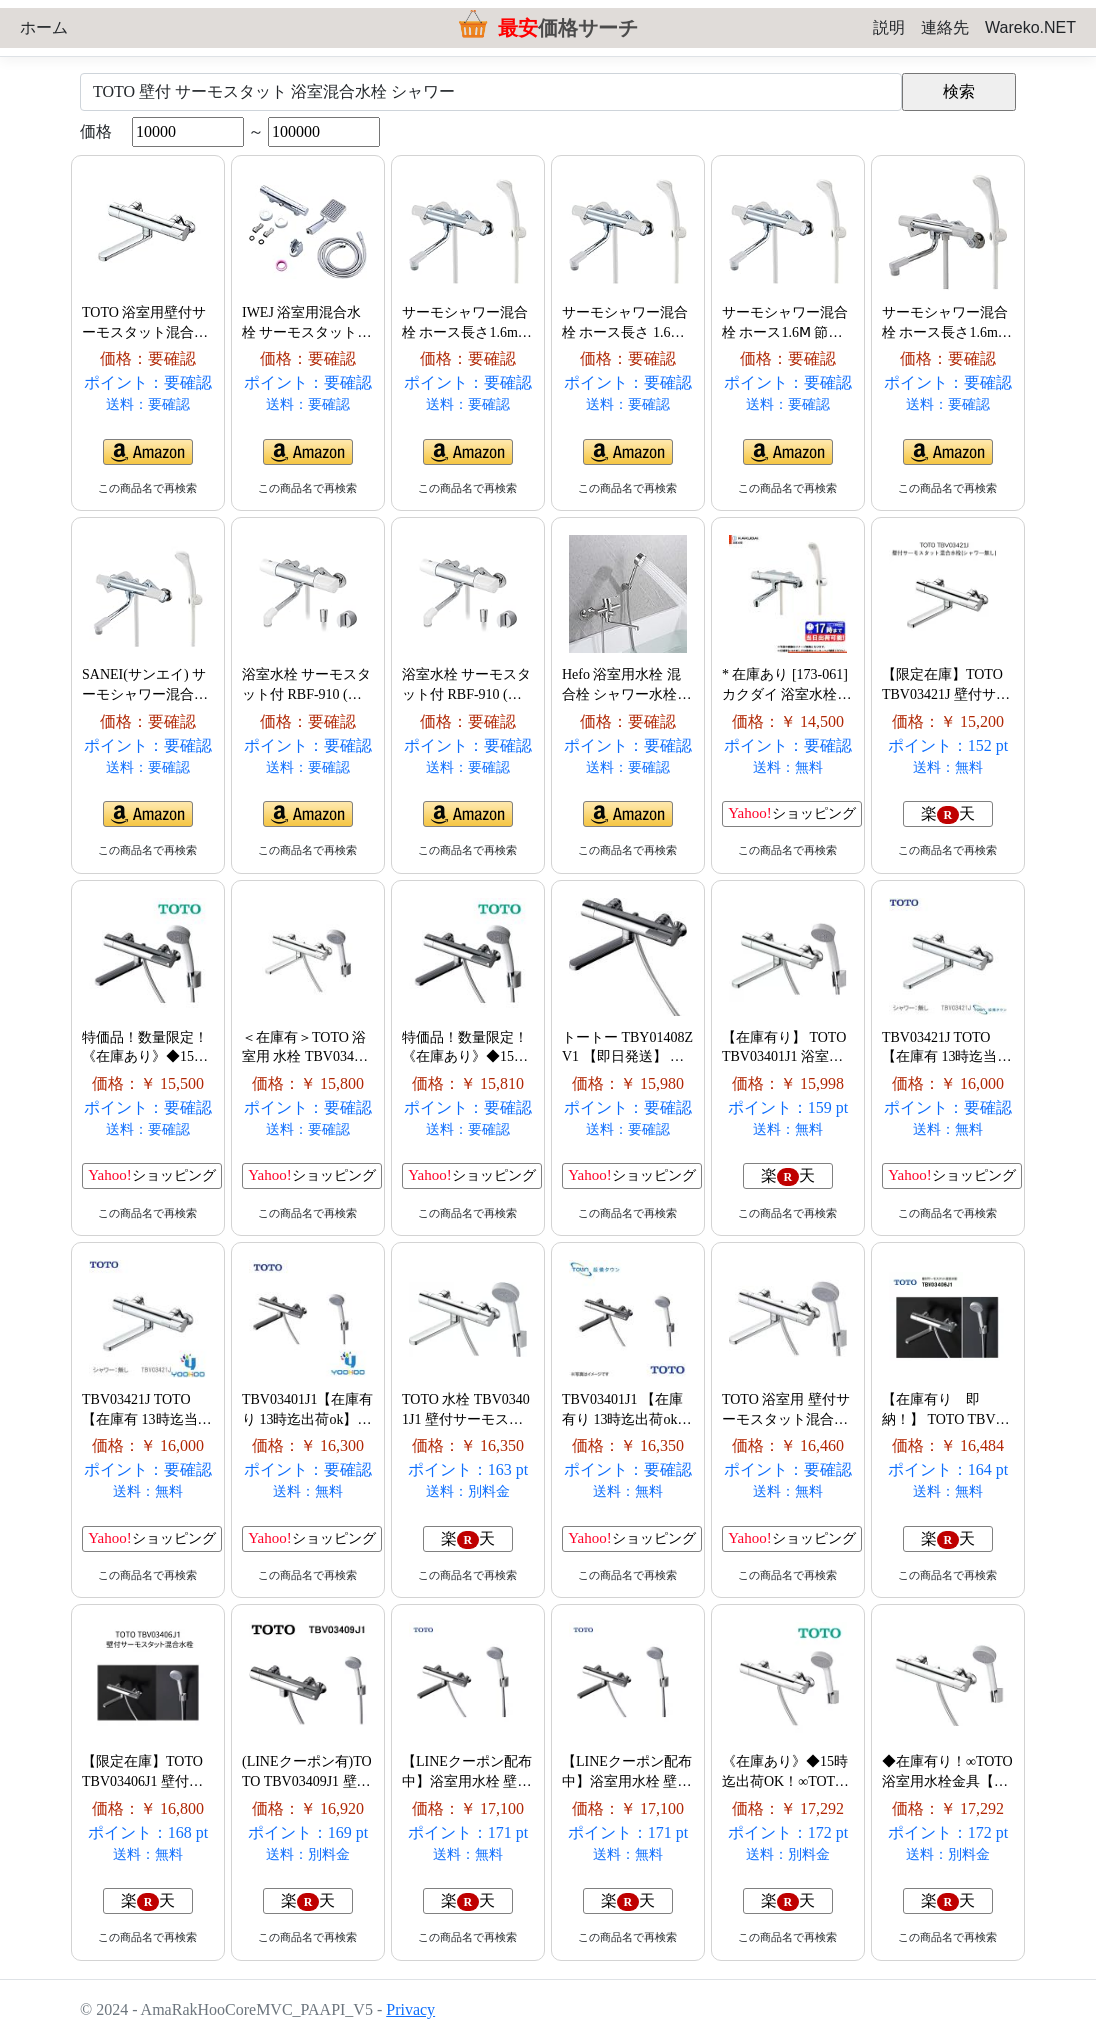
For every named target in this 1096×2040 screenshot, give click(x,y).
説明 (889, 27)
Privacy (410, 2009)
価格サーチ (568, 28)
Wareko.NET (1030, 27)
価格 (96, 131)
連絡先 (945, 27)
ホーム (44, 27)
